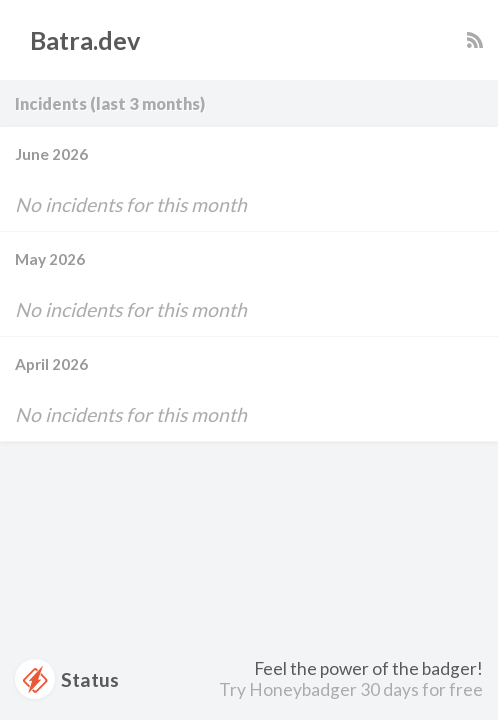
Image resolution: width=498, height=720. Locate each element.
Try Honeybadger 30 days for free (351, 689)
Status (67, 679)
